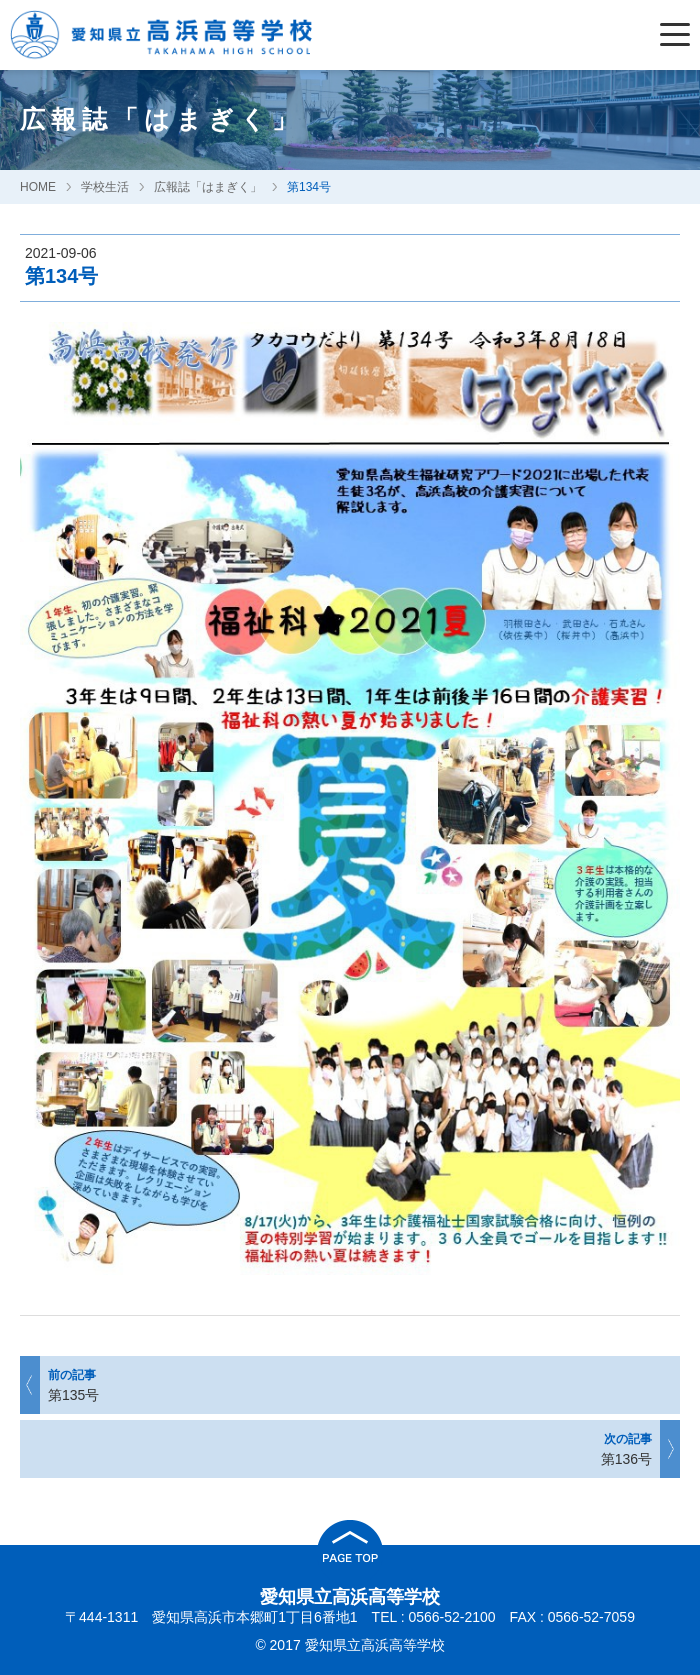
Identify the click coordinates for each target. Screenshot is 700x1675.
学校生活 (105, 187)
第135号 (349, 1384)
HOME (38, 187)
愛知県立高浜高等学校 (350, 1597)
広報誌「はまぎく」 (208, 187)
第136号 (351, 1448)
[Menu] (680, 35)
